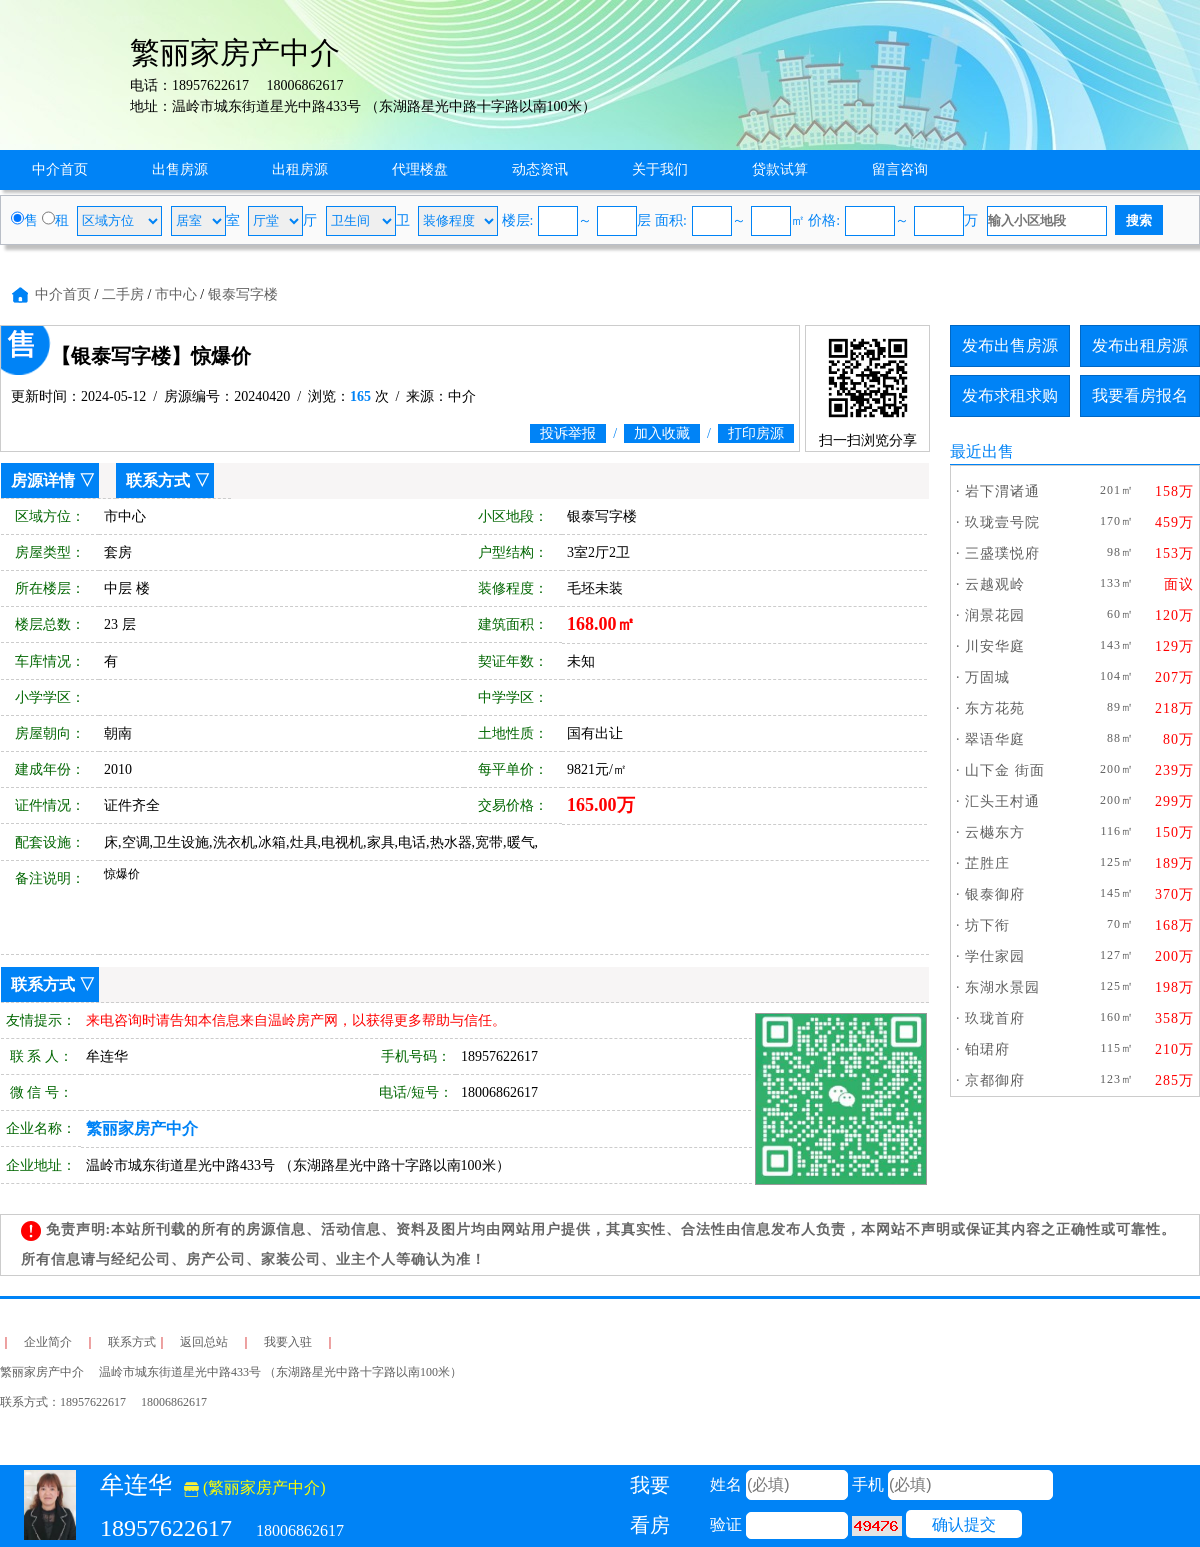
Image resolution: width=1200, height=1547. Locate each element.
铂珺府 (987, 1049)
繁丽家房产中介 (142, 1128)
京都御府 (995, 1080)
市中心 (176, 294)
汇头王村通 (1002, 801)
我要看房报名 (1140, 395)
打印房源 (756, 433)
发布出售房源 (1010, 345)
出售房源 (180, 169)
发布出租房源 (1140, 345)
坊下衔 (987, 925)
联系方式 (158, 480)
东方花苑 (995, 708)
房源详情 (43, 480)
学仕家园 (995, 956)
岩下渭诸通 (1002, 491)
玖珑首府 (995, 1018)
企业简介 (48, 1342)
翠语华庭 (995, 739)
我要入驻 (288, 1342)
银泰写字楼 (243, 294)
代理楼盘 (420, 169)
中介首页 (60, 169)
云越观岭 (995, 584)
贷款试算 (780, 169)
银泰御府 (995, 894)
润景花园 (995, 615)
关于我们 (660, 169)
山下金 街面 (1005, 770)
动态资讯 (540, 169)
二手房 (123, 294)
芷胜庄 (987, 863)
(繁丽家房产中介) (255, 1487)
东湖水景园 (1002, 987)
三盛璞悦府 (1002, 553)
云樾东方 (995, 832)
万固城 (987, 677)
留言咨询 (900, 169)
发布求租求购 (1010, 395)
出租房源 (300, 169)
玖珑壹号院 (1002, 522)
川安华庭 (995, 646)
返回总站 (204, 1342)
